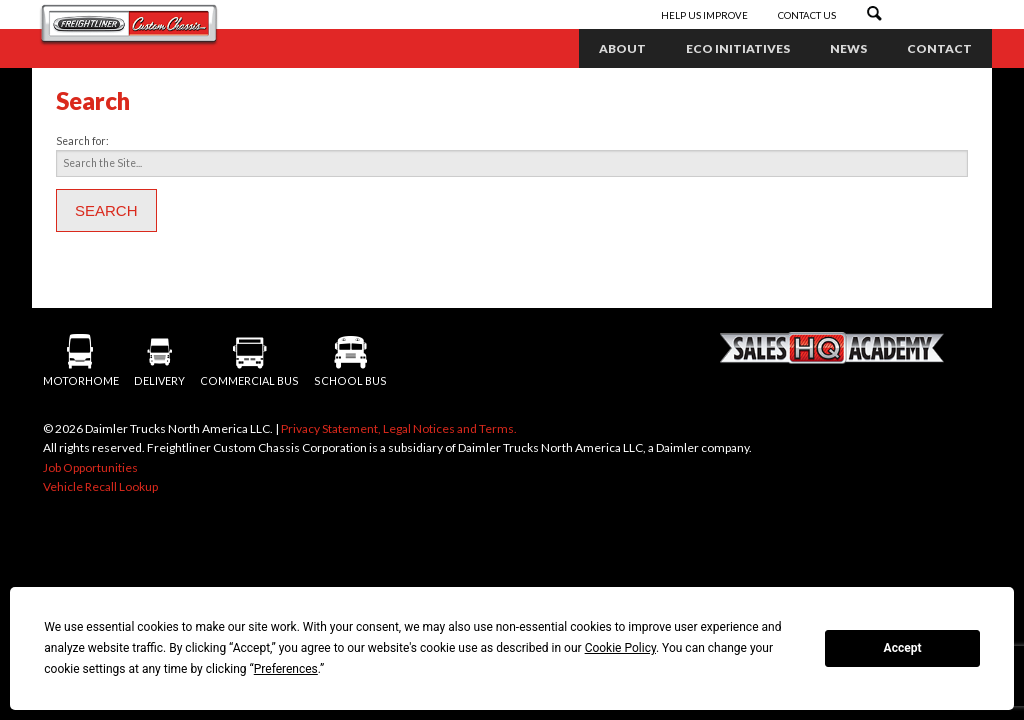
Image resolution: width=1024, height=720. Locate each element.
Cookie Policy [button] (620, 648)
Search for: (82, 141)
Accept (903, 648)
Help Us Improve (705, 15)
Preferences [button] (286, 669)
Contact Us (807, 15)
